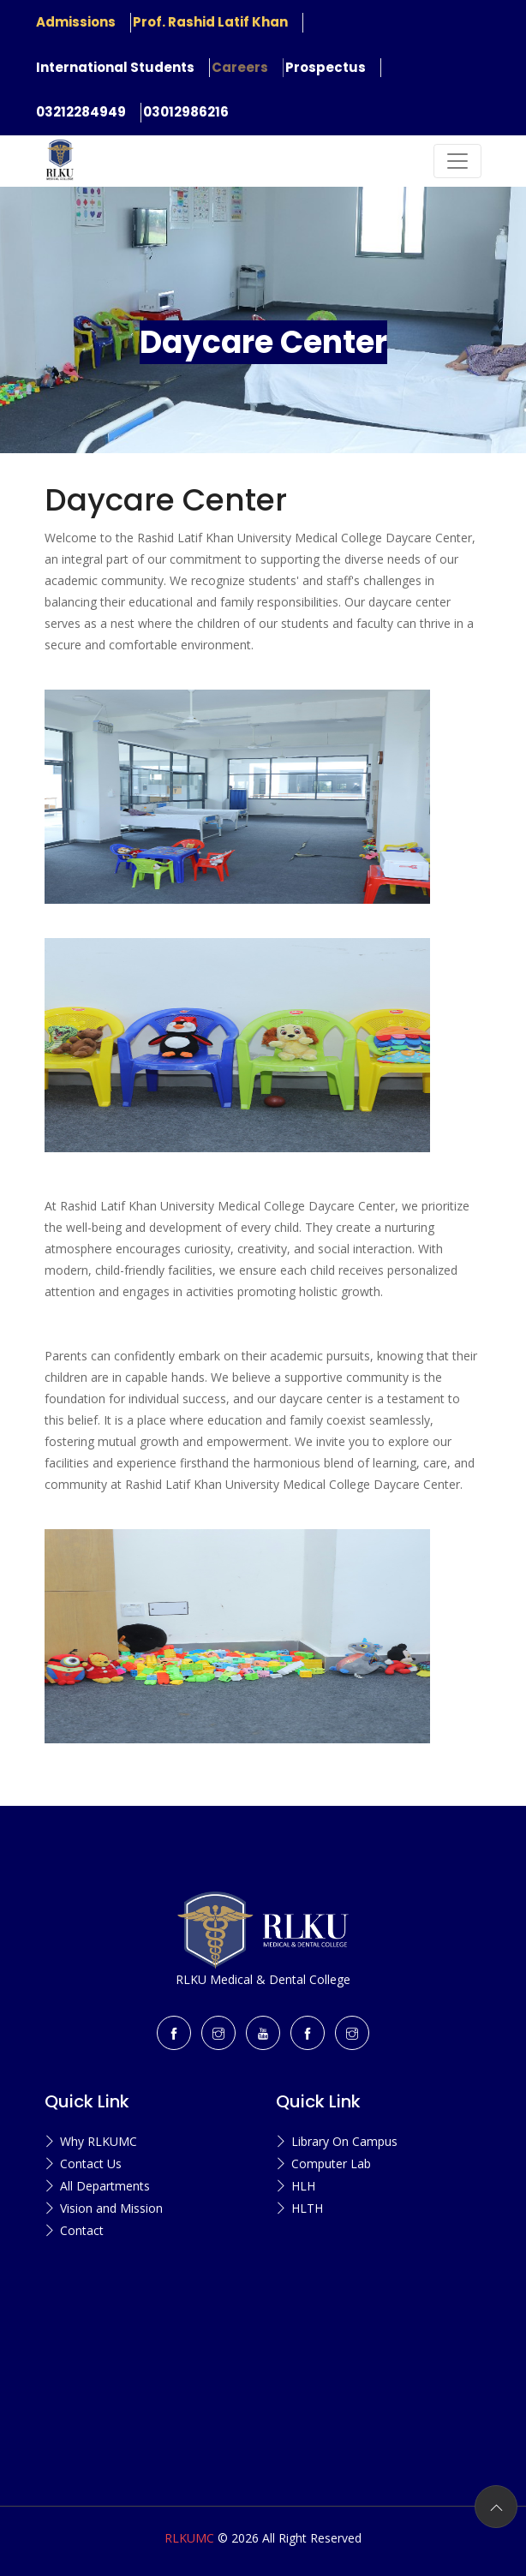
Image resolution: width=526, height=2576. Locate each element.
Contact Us (91, 2163)
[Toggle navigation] (457, 161)
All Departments (105, 2186)
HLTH (307, 2208)
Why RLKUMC (98, 2141)
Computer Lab (331, 2163)
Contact (82, 2230)
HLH (303, 2186)
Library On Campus (344, 2141)
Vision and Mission (111, 2208)
